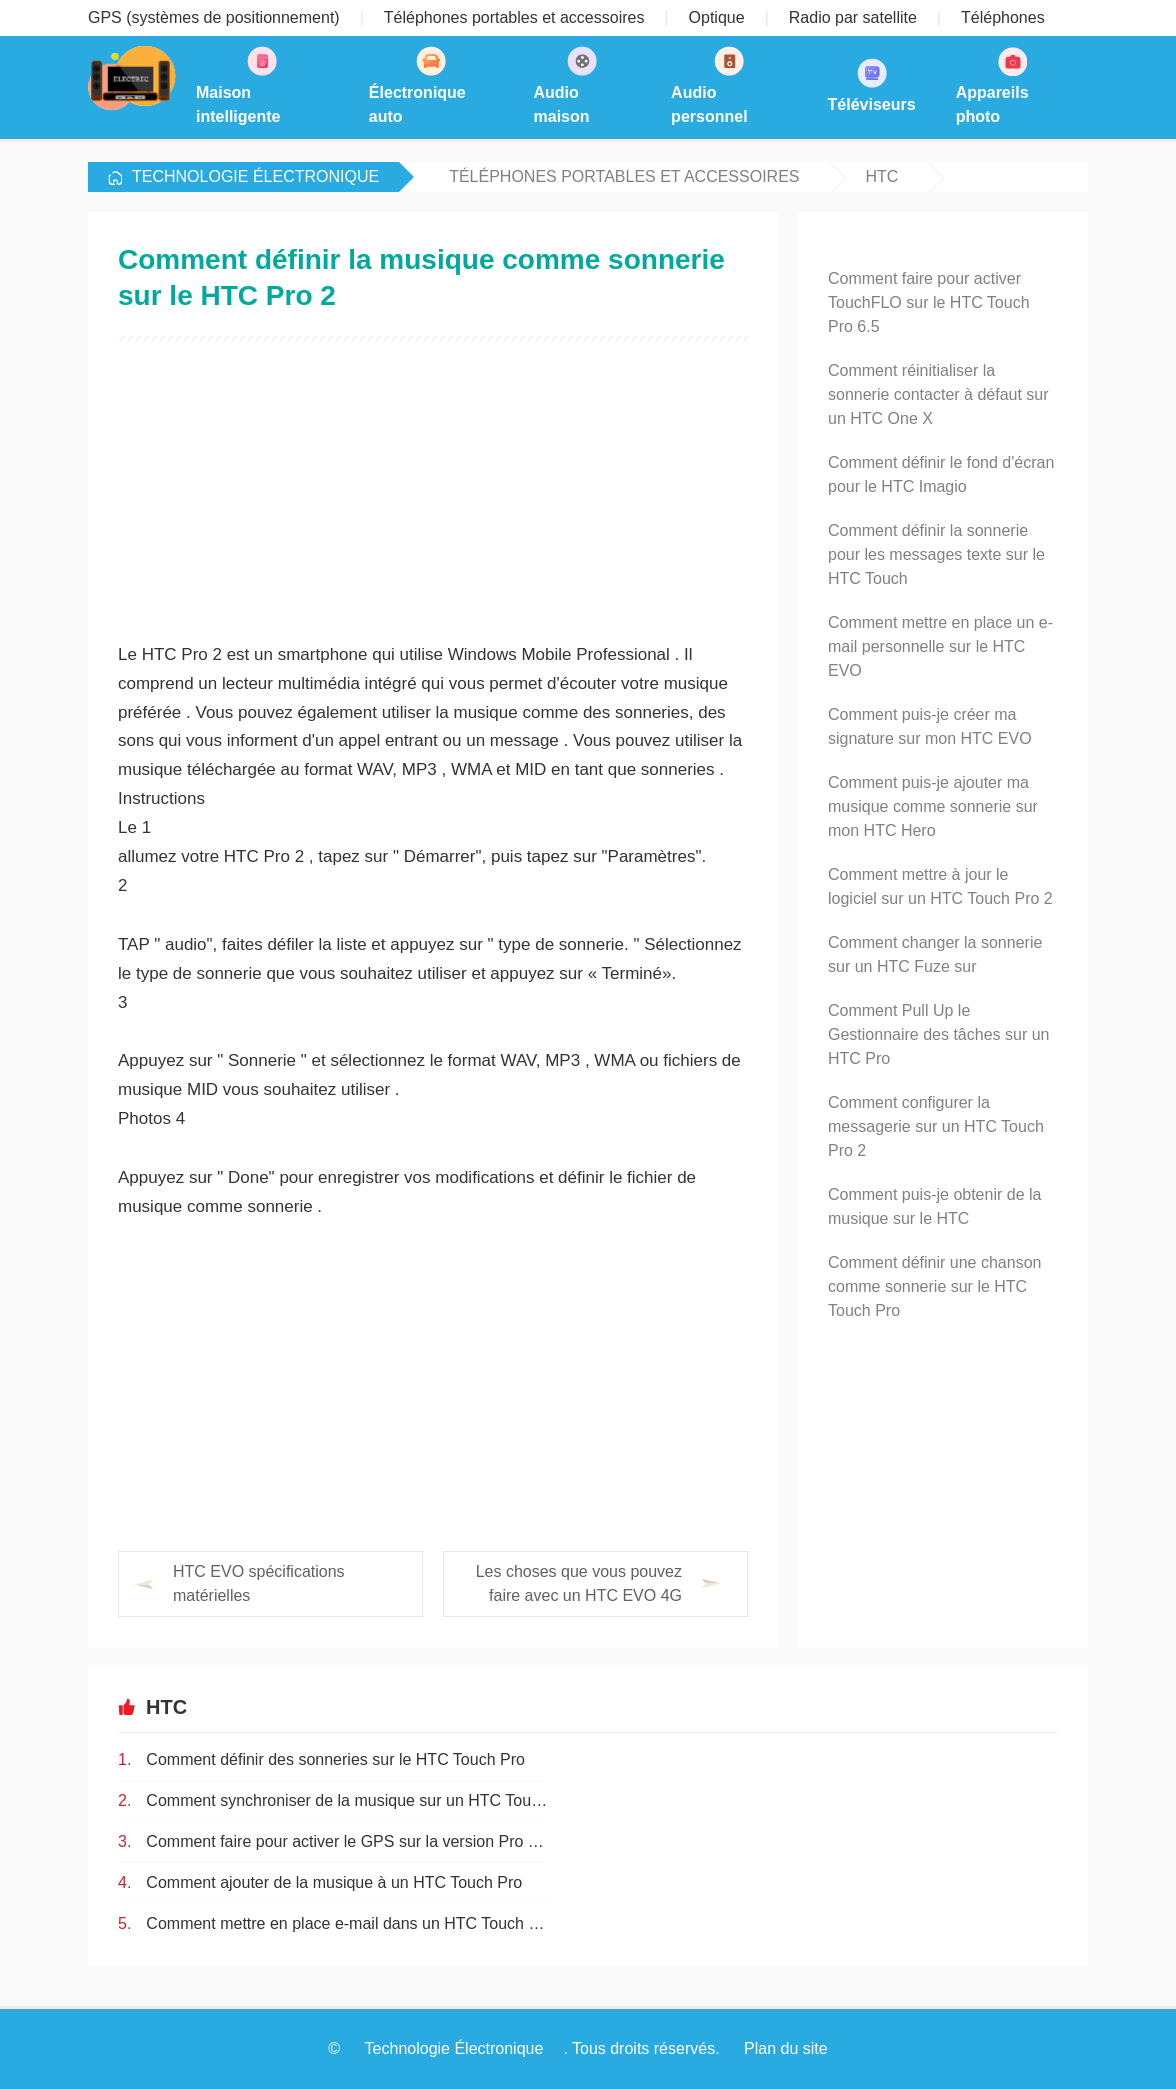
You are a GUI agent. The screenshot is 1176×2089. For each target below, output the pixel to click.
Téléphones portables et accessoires (624, 176)
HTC (882, 176)
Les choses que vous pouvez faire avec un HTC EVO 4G (579, 1583)
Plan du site (786, 2048)
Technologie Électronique (255, 176)
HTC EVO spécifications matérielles (259, 1583)
